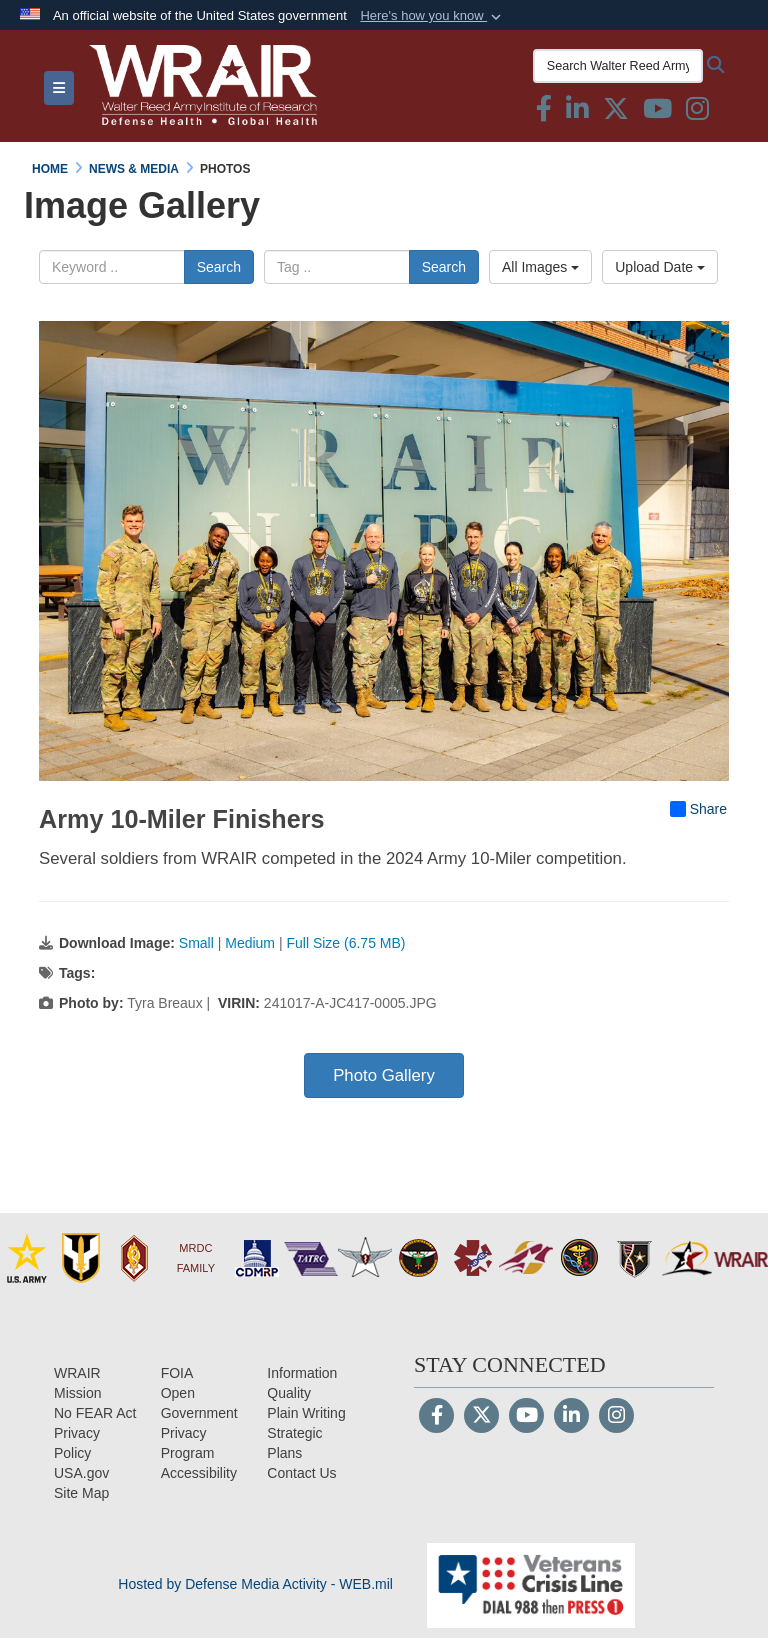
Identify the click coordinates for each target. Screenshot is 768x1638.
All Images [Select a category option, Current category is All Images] (540, 267)
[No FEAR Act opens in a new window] (95, 1413)
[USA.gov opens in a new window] (81, 1473)
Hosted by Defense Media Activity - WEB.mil (255, 1584)
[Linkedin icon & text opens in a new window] (577, 113)
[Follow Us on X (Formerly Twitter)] (481, 1417)
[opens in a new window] (199, 1473)
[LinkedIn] (571, 1417)
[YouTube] (526, 1417)
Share (698, 809)
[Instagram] (616, 1417)
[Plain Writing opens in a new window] (306, 1413)
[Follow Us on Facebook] (436, 1417)
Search (219, 267)
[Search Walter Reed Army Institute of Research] (618, 66)
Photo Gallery (384, 1075)
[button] (432, 16)
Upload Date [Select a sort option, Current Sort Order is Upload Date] (660, 267)
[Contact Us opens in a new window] (301, 1473)
